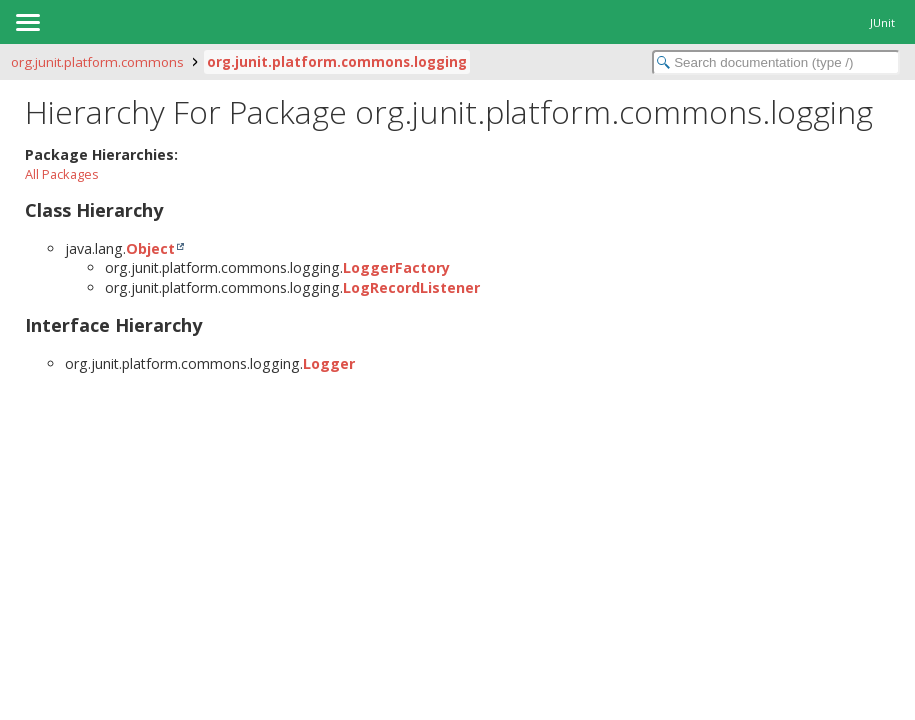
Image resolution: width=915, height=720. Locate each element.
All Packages (62, 174)
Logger (329, 363)
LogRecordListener (411, 287)
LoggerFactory (396, 267)
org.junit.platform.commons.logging (337, 62)
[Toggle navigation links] (27, 22)
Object (150, 248)
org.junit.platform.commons (97, 62)
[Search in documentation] (776, 62)
